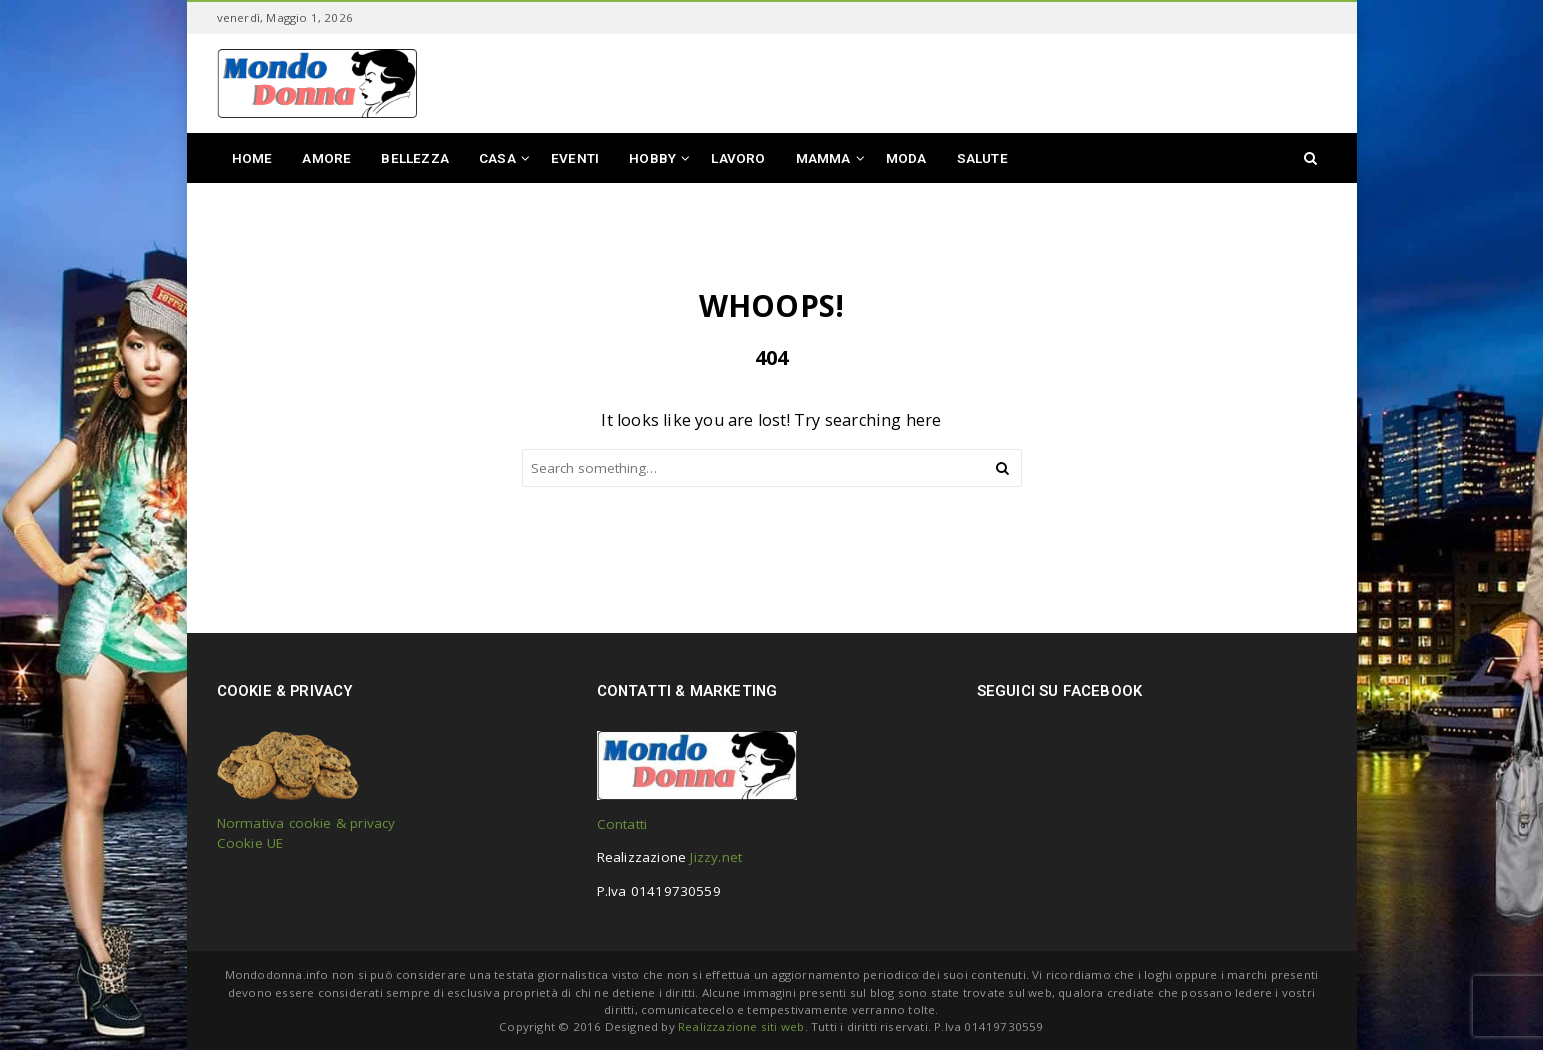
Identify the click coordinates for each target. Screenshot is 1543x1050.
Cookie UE (250, 843)
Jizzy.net (716, 857)
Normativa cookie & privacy (306, 823)
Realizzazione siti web (741, 1026)
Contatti (622, 824)
